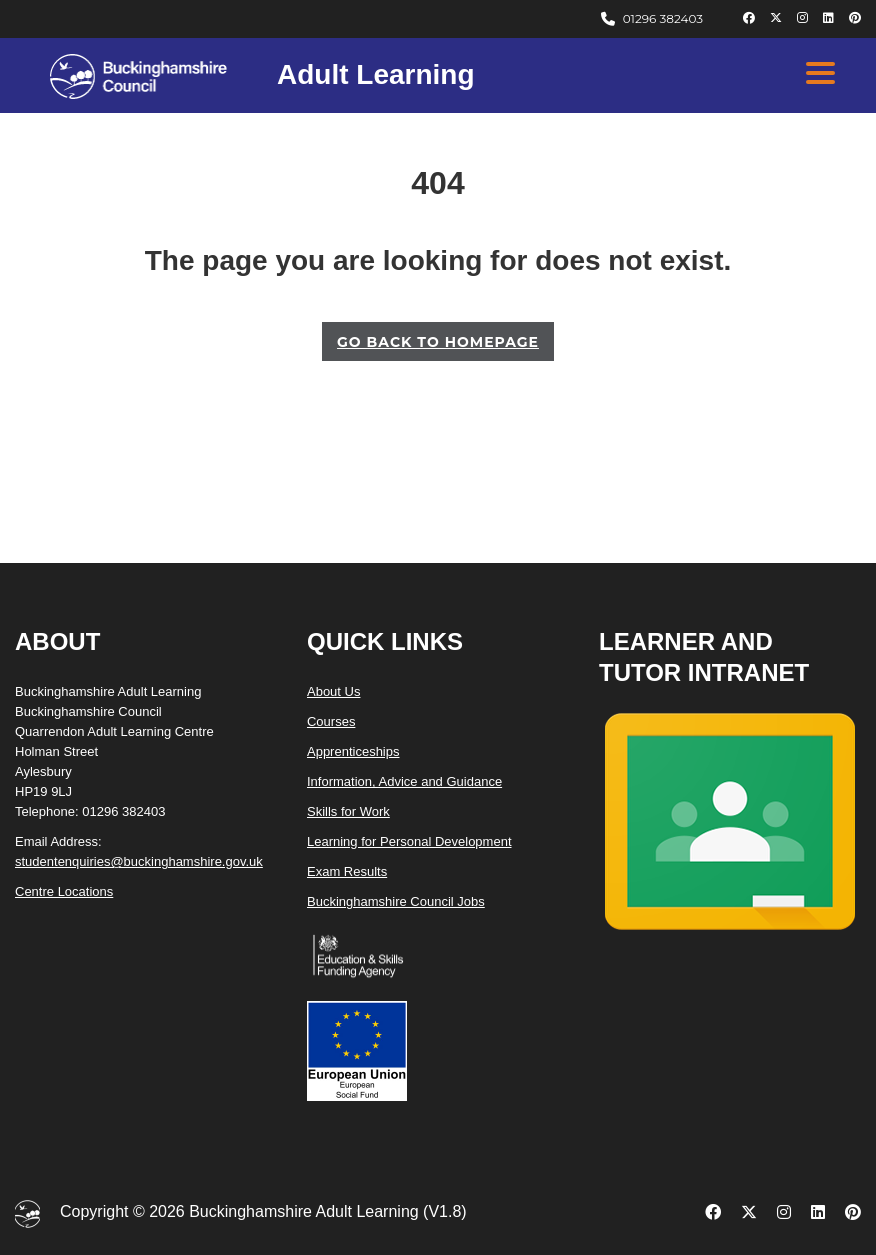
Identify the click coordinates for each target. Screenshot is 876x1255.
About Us (333, 691)
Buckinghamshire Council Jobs (396, 901)
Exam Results (347, 871)
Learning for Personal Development (409, 841)
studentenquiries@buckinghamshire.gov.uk (139, 861)
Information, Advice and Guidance (404, 781)
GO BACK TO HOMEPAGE (438, 342)
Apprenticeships (353, 751)
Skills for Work (348, 811)
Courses (331, 721)
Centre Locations (64, 891)
